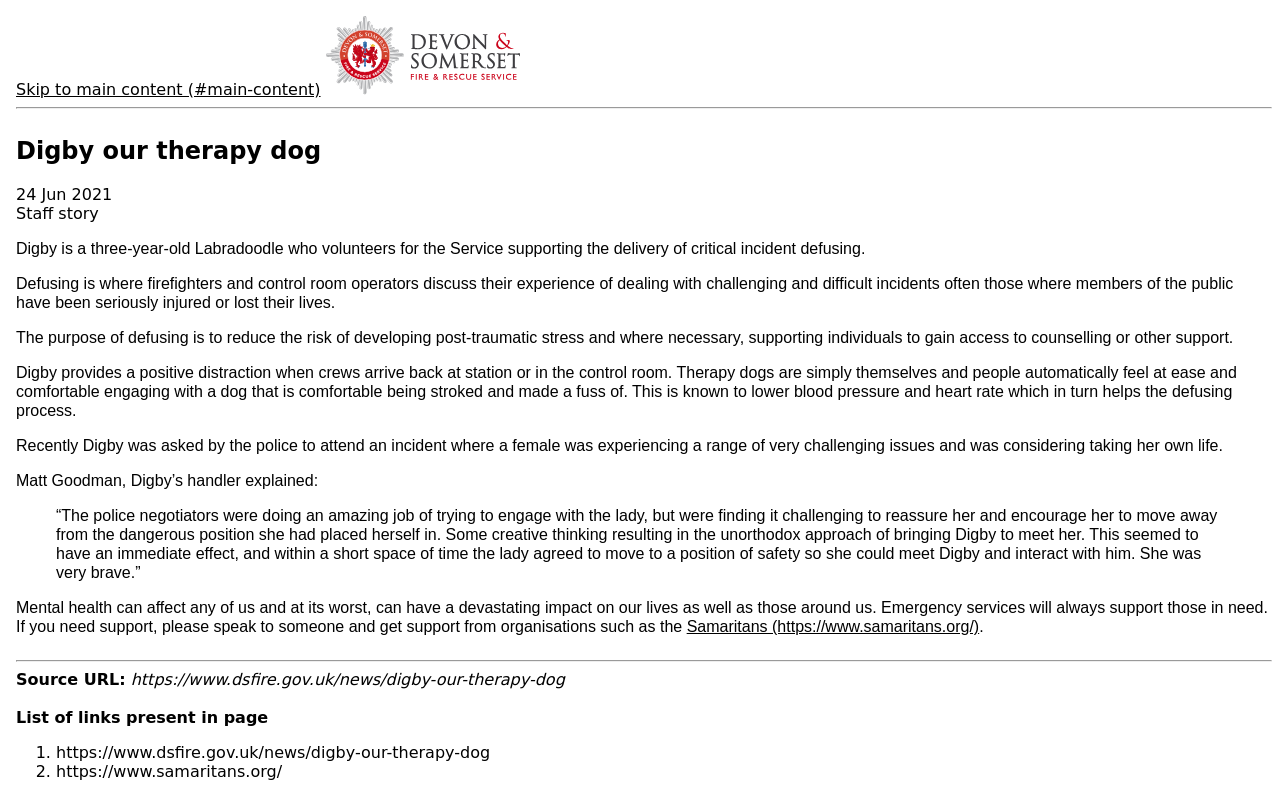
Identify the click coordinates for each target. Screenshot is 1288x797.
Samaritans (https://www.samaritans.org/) (833, 626)
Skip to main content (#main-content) (168, 89)
